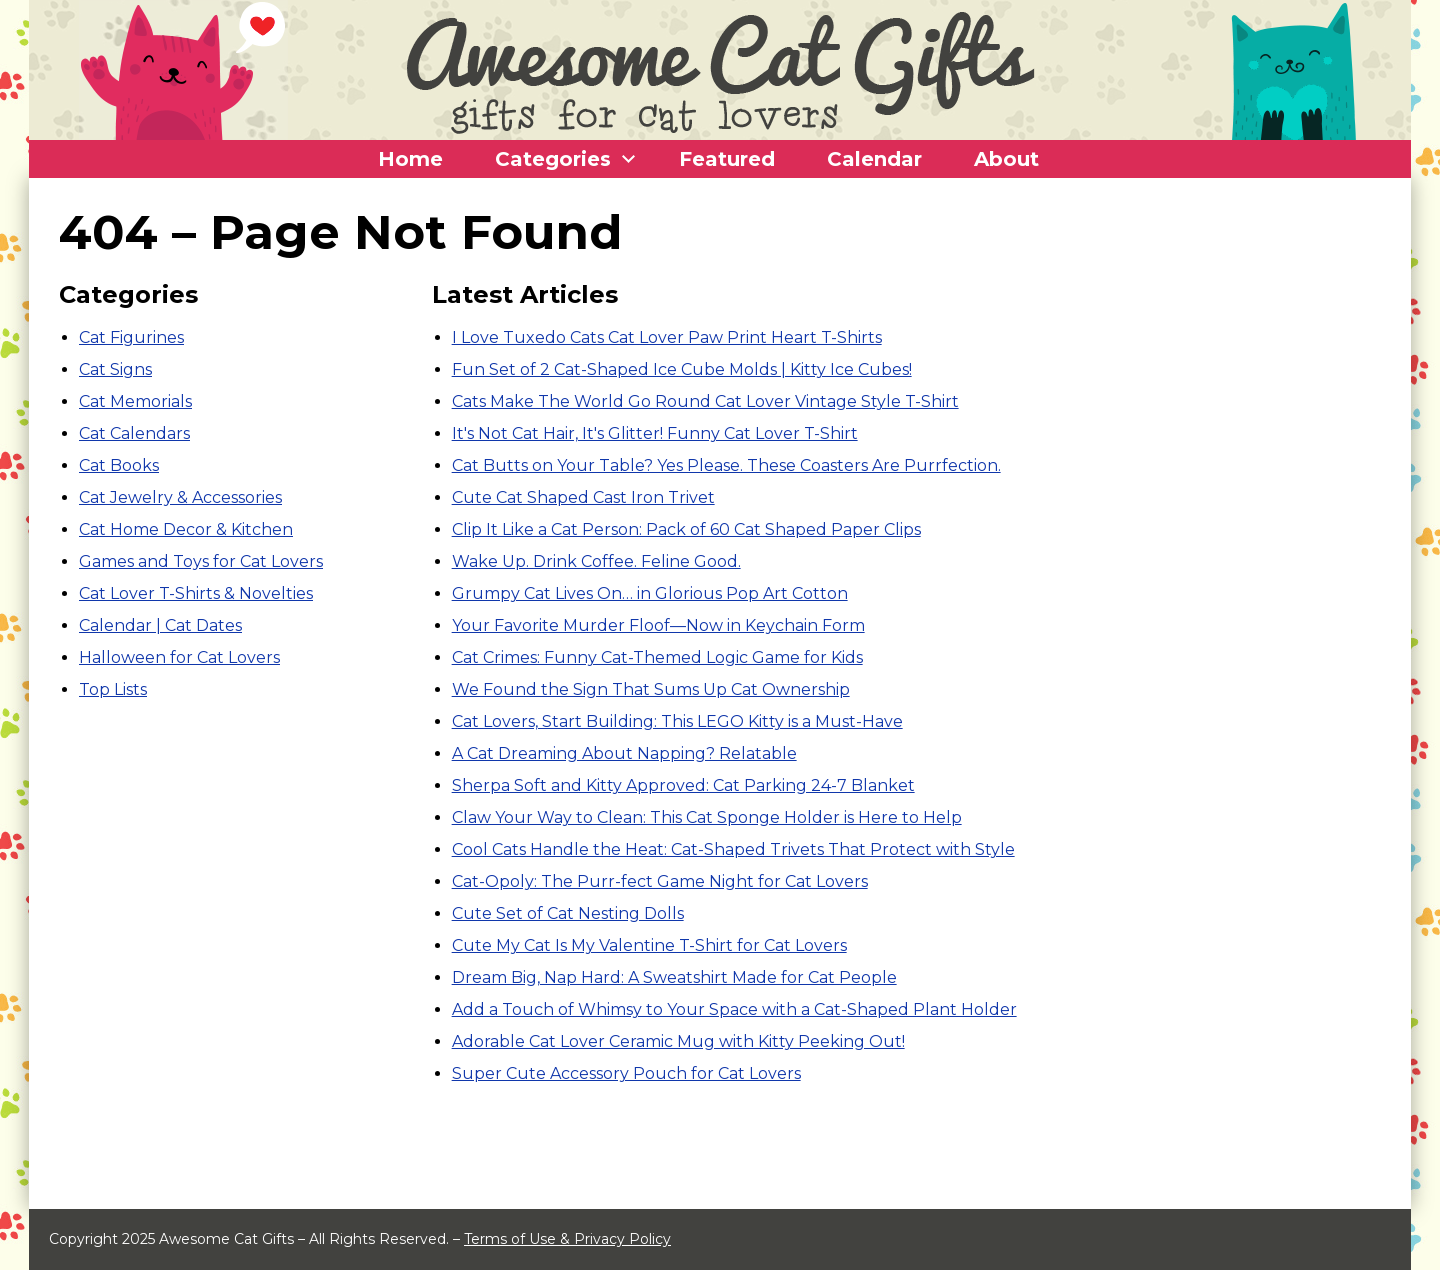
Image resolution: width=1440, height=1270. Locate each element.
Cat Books (119, 465)
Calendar (874, 159)
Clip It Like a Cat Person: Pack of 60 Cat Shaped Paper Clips (686, 529)
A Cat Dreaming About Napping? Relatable (624, 753)
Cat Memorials (135, 401)
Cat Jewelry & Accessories (180, 497)
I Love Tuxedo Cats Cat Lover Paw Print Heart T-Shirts (667, 337)
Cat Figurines (131, 337)
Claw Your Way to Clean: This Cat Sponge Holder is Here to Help (707, 817)
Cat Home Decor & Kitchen (186, 529)
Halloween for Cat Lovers (179, 657)
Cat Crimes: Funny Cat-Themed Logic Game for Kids (657, 657)
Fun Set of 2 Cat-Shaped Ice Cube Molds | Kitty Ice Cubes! (682, 369)
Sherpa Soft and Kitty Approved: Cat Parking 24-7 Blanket (683, 785)
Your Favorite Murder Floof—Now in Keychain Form (658, 625)
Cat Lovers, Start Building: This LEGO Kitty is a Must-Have (677, 721)
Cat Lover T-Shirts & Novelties (196, 593)
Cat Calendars (134, 433)
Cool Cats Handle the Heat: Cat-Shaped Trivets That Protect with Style (733, 849)
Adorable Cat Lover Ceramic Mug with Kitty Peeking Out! (678, 1041)
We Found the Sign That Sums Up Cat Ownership (651, 689)
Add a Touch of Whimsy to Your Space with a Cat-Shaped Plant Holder (734, 1009)
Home (410, 159)
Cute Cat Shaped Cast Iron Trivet (583, 497)
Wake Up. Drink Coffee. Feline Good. (596, 561)
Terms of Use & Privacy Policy (567, 1239)
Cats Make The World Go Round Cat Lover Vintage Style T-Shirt (705, 401)
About (1006, 159)
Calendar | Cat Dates (160, 625)
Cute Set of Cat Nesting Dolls (568, 913)
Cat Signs (115, 369)
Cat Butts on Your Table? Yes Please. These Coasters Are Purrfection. (726, 465)
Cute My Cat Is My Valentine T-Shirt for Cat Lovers (649, 945)
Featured (727, 159)
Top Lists (113, 689)
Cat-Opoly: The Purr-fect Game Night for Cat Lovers (660, 881)
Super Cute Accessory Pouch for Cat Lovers (626, 1073)
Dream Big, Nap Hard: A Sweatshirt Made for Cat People (674, 977)
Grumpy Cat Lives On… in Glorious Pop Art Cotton (650, 593)
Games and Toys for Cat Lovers (201, 561)
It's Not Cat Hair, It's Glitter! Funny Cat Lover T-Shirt (655, 433)
